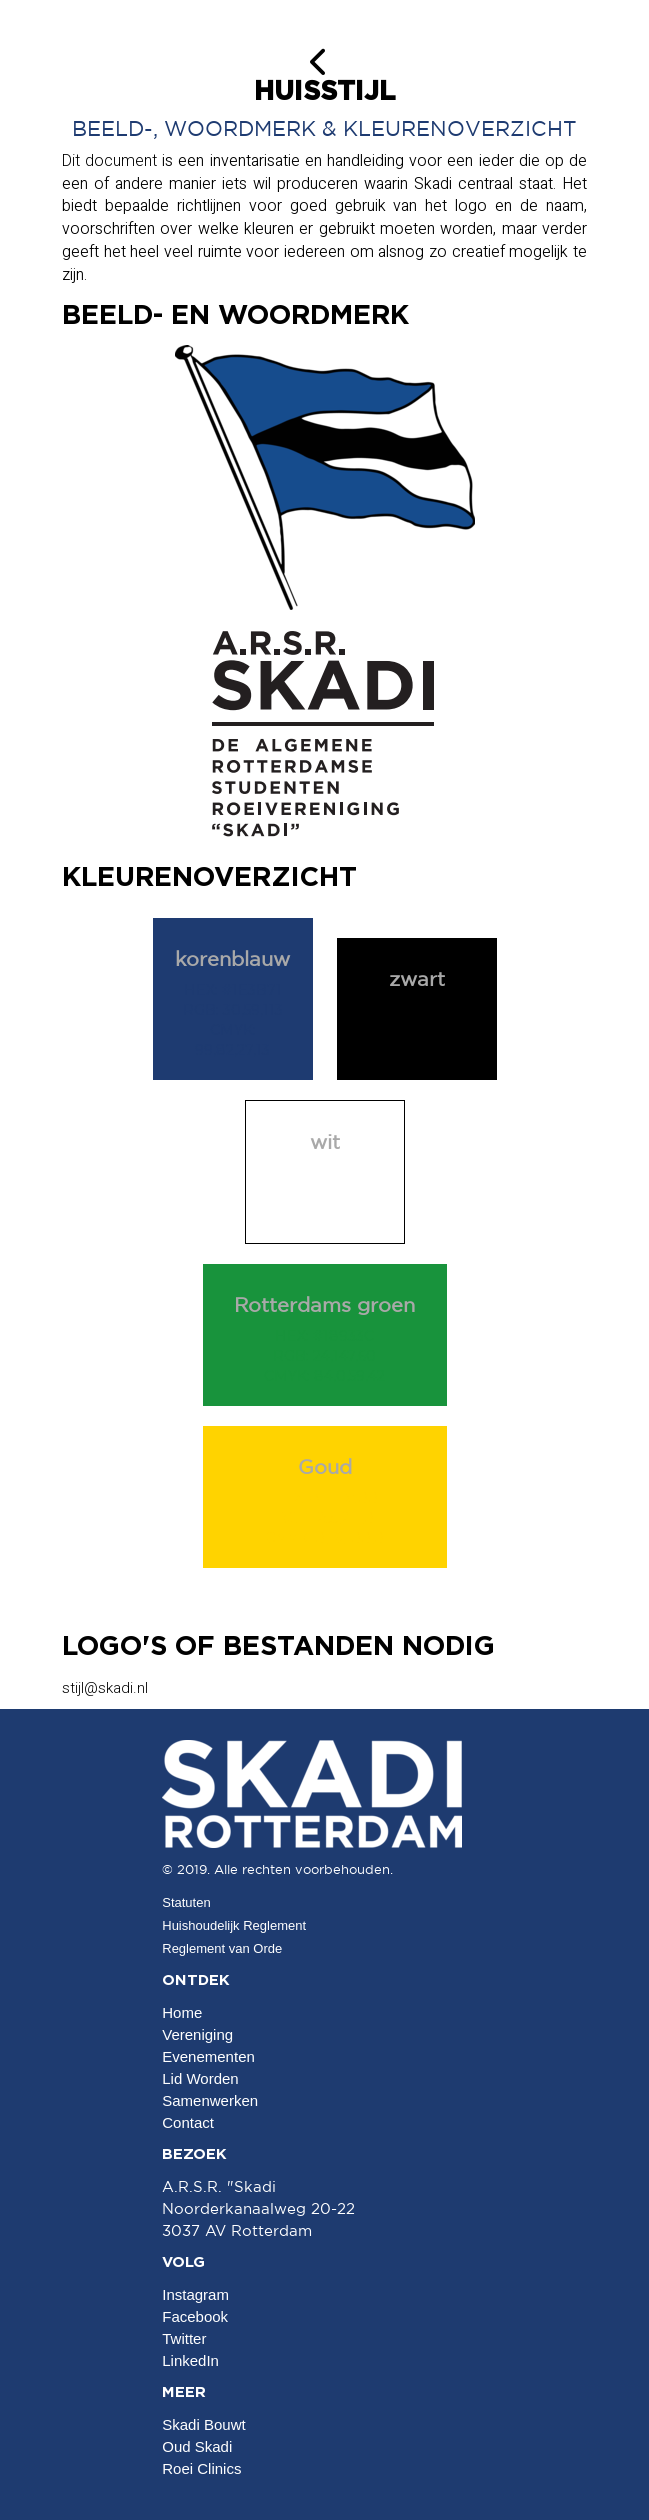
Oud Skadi (197, 2446)
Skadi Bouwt (203, 2424)
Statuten (186, 1902)
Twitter (184, 2338)
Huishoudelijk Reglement (234, 1925)
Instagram (195, 2294)
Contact (188, 2122)
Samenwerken (210, 2100)
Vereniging (197, 2034)
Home (182, 2012)
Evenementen (208, 2056)
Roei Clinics (201, 2468)
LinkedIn (190, 2360)
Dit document (109, 160)
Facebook (195, 2316)
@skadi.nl (105, 1688)
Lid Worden (200, 2078)
